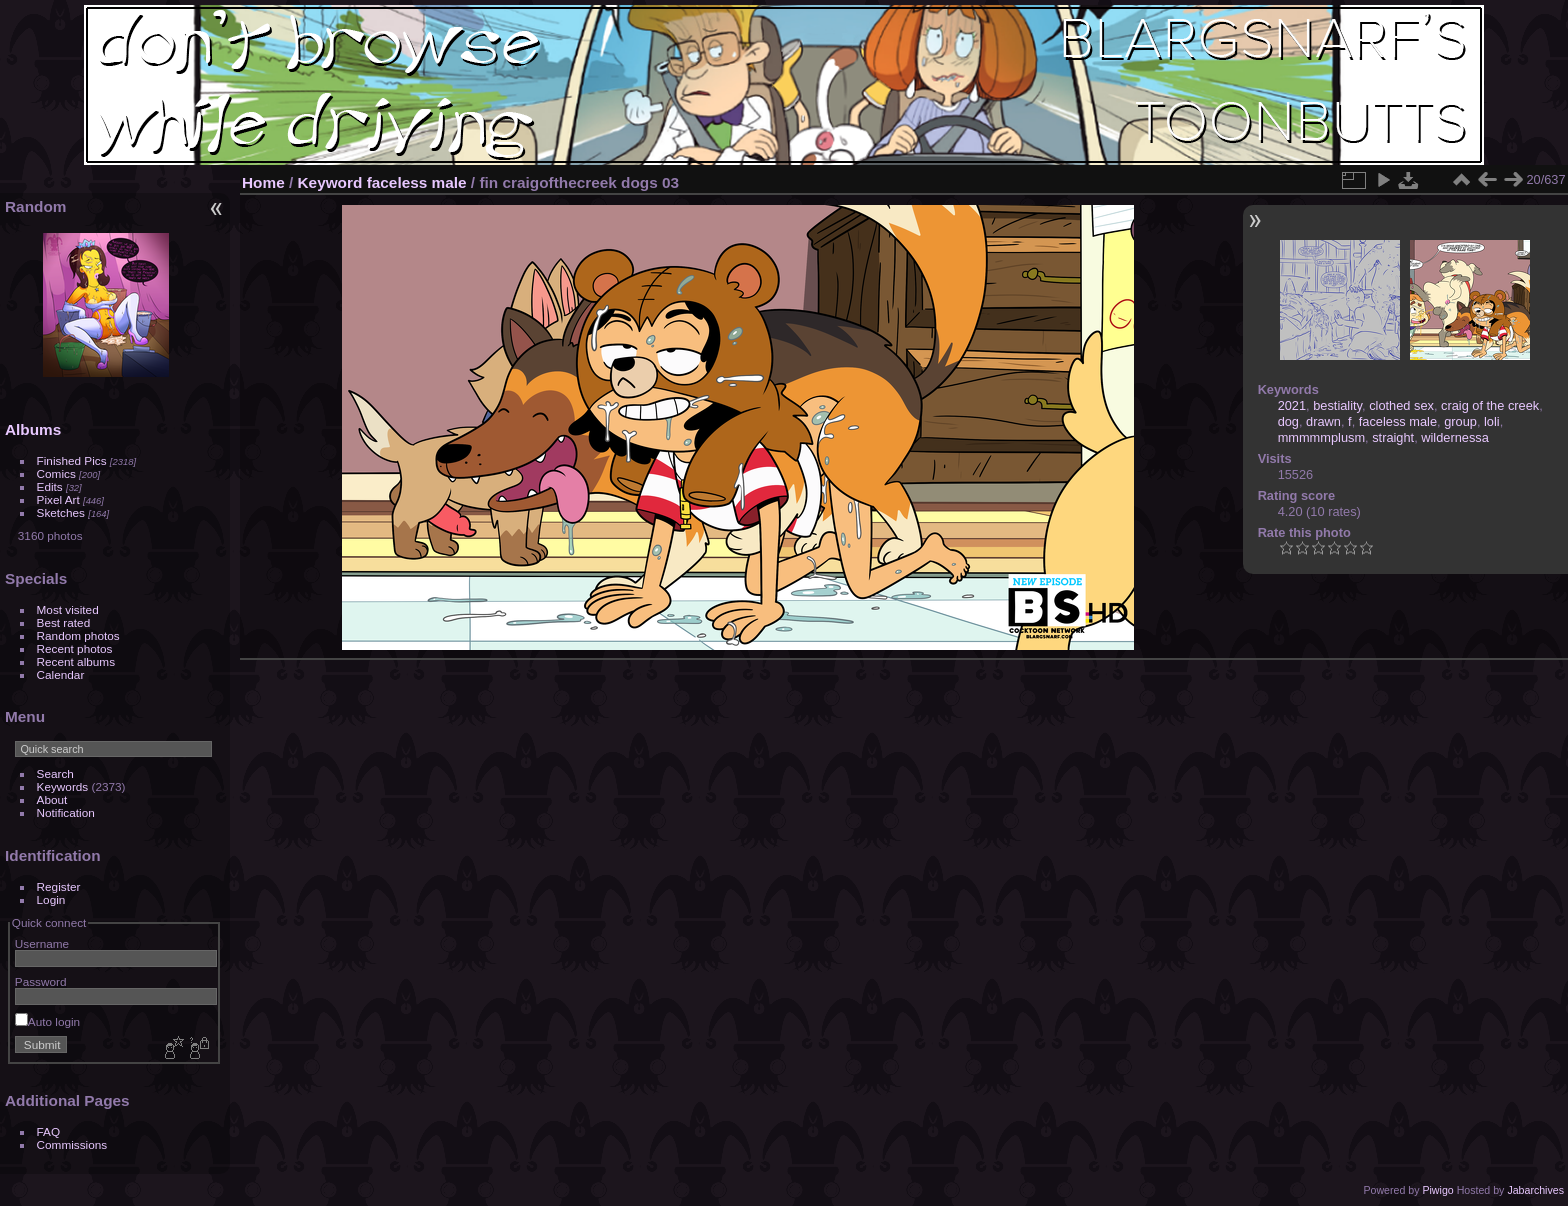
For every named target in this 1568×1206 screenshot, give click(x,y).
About (52, 799)
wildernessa (1455, 437)
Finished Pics (72, 460)
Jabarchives (1535, 1190)
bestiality (1337, 405)
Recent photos (75, 648)
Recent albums (76, 661)
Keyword (330, 182)
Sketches (61, 512)
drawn (1323, 421)
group (1460, 421)
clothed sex (1401, 405)
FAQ (49, 1131)
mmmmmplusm (1321, 437)
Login (51, 899)
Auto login (47, 1021)
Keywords (63, 786)
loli (1492, 421)
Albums (33, 429)
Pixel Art (58, 499)
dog (1288, 421)
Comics (56, 473)
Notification (66, 812)
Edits (50, 486)
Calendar (61, 674)
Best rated (64, 622)
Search (55, 773)
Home (263, 182)
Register (59, 886)
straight (1393, 437)
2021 (1292, 405)
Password (41, 981)
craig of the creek (1490, 405)
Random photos (78, 635)
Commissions (72, 1144)
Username (42, 943)
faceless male (417, 182)
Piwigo (1437, 1190)
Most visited (68, 609)
